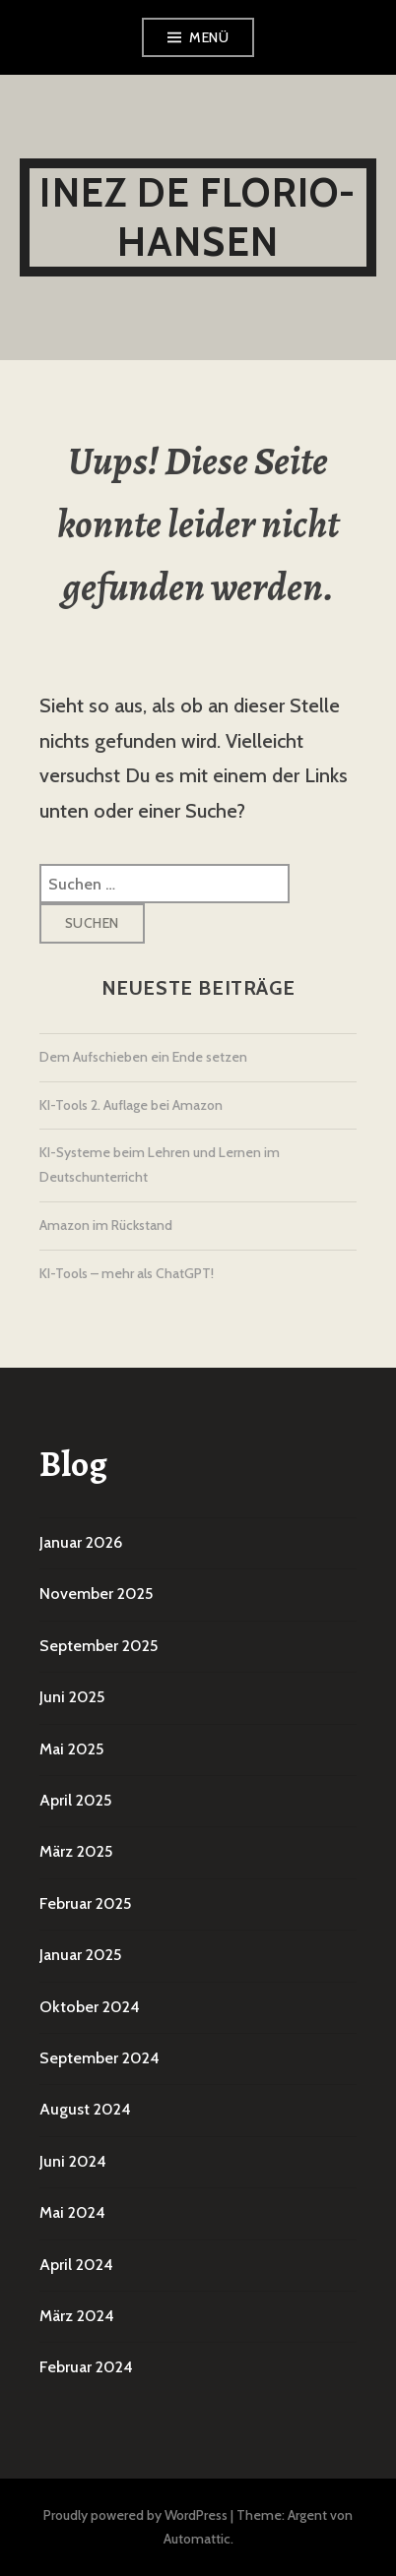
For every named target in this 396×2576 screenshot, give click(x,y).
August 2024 (85, 2109)
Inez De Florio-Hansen (197, 217)
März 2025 (75, 1851)
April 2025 (75, 1800)
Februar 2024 (86, 2367)
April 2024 (76, 2264)
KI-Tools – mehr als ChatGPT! (126, 1273)
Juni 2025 (71, 1696)
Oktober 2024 (89, 2006)
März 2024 (76, 2315)
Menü (209, 37)
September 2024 (99, 2058)
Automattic (197, 2538)
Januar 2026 (80, 1542)
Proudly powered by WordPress (135, 2515)
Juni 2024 (72, 2161)
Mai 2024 (72, 2212)
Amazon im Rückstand (105, 1225)
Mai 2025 (71, 1749)
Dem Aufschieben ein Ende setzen (143, 1057)
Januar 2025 (80, 1954)
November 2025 (96, 1593)
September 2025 (98, 1645)
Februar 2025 (85, 1903)
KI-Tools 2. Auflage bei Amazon (131, 1105)
